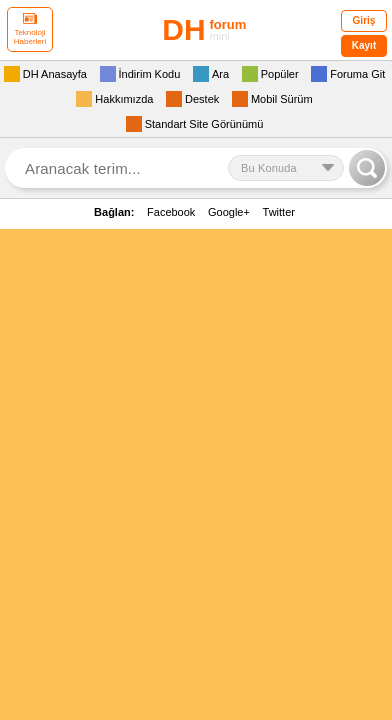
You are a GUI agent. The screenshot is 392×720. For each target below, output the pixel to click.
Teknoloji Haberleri (30, 29)
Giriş (364, 20)
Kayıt (364, 45)
